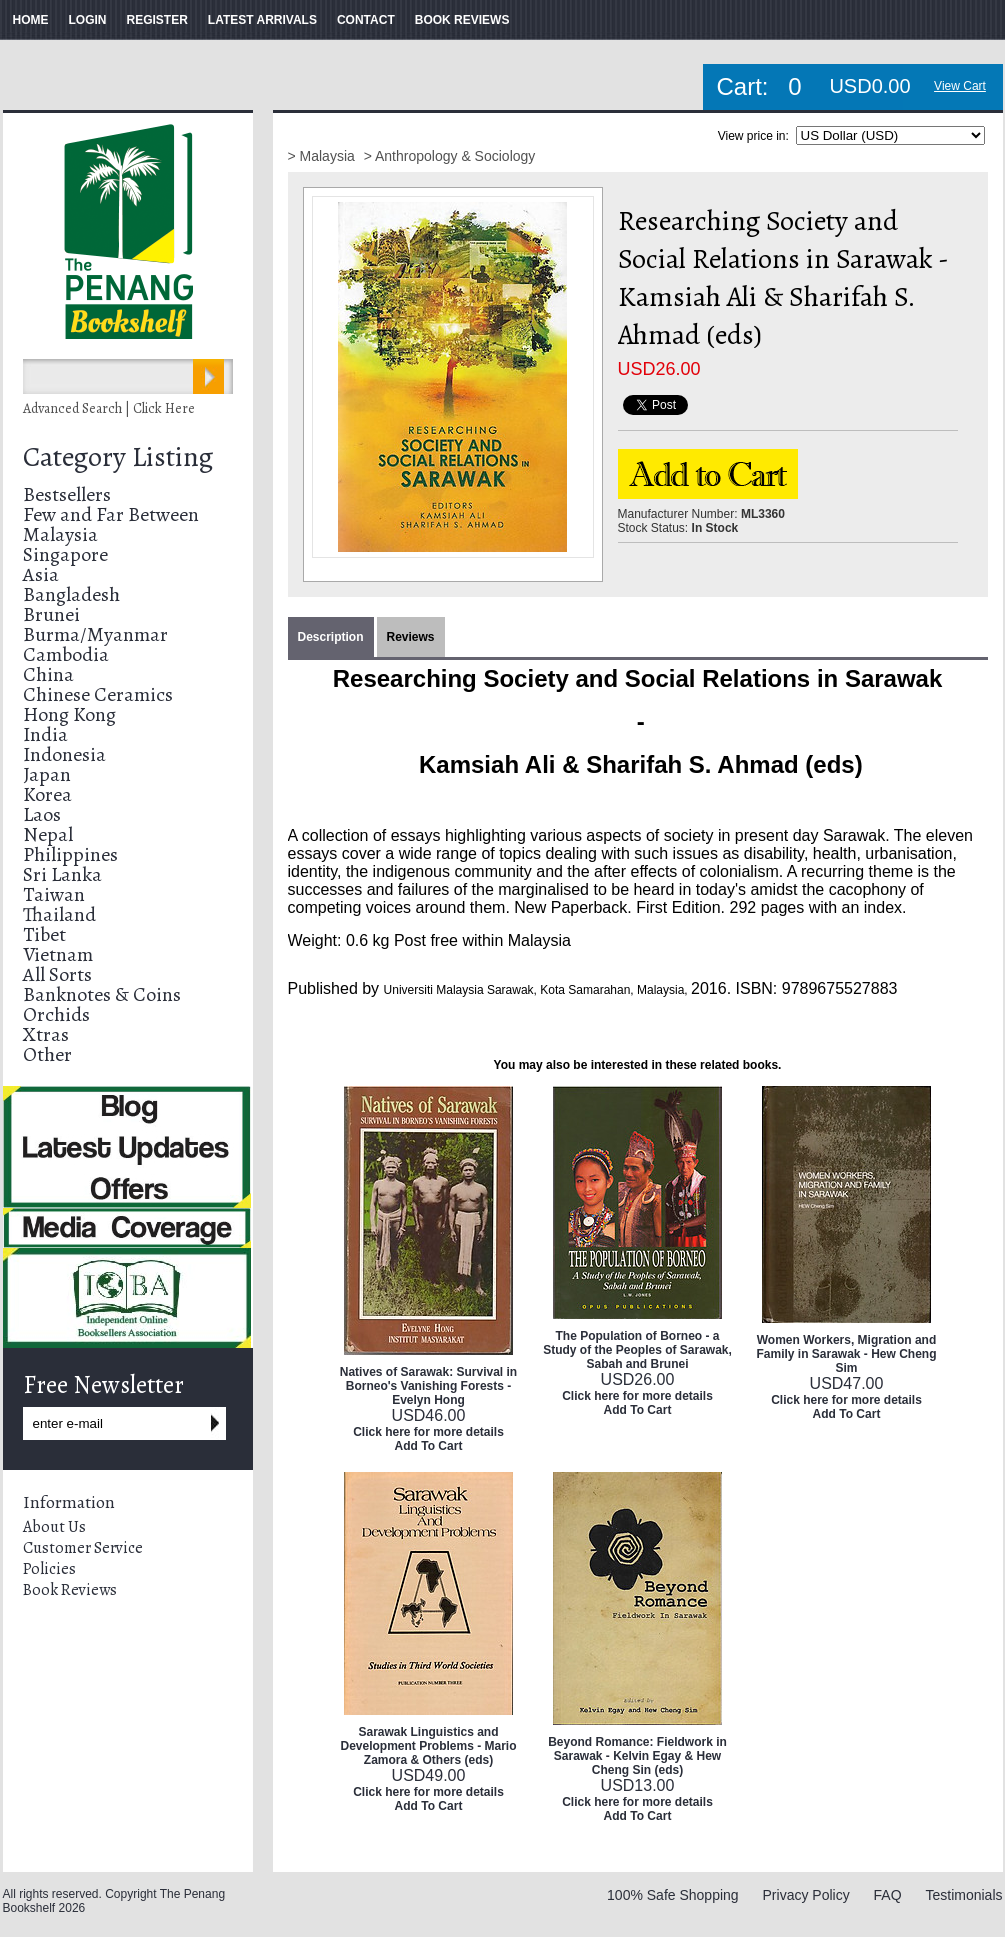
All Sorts (57, 974)
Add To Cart (429, 1446)
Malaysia (60, 534)
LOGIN (88, 20)
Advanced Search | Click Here (109, 408)
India (45, 734)
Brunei (51, 614)
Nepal (48, 834)
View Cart (960, 86)
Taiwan (54, 894)
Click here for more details (428, 1432)
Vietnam (58, 954)
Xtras (46, 1034)
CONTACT (366, 20)
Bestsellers (67, 494)
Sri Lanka (62, 874)
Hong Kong (69, 714)
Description (331, 637)
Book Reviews (70, 1590)
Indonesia (64, 754)
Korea (47, 794)
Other (47, 1054)
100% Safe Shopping (673, 1895)
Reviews (411, 637)
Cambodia (66, 654)
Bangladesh (71, 594)
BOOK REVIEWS (462, 20)
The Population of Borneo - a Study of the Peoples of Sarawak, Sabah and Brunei (637, 1350)
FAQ (888, 1895)
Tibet (44, 934)
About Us (54, 1527)
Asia (41, 574)
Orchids (56, 1014)
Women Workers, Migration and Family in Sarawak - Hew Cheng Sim (846, 1354)
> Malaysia (323, 156)
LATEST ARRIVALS (262, 20)
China (48, 674)
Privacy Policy (806, 1895)
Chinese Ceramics (98, 694)
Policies (49, 1569)
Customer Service (83, 1548)
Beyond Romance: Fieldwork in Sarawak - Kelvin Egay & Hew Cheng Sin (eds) (637, 1756)
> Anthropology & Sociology (450, 156)
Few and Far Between (111, 514)
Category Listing (118, 457)
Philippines (70, 854)
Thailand (59, 914)
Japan (47, 774)
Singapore (65, 554)
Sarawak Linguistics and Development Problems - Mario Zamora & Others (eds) (428, 1746)
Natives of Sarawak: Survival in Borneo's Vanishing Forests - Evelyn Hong (428, 1386)
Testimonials (963, 1895)
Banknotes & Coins (102, 994)
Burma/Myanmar (95, 634)
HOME (31, 20)
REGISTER (157, 20)
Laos (42, 814)
